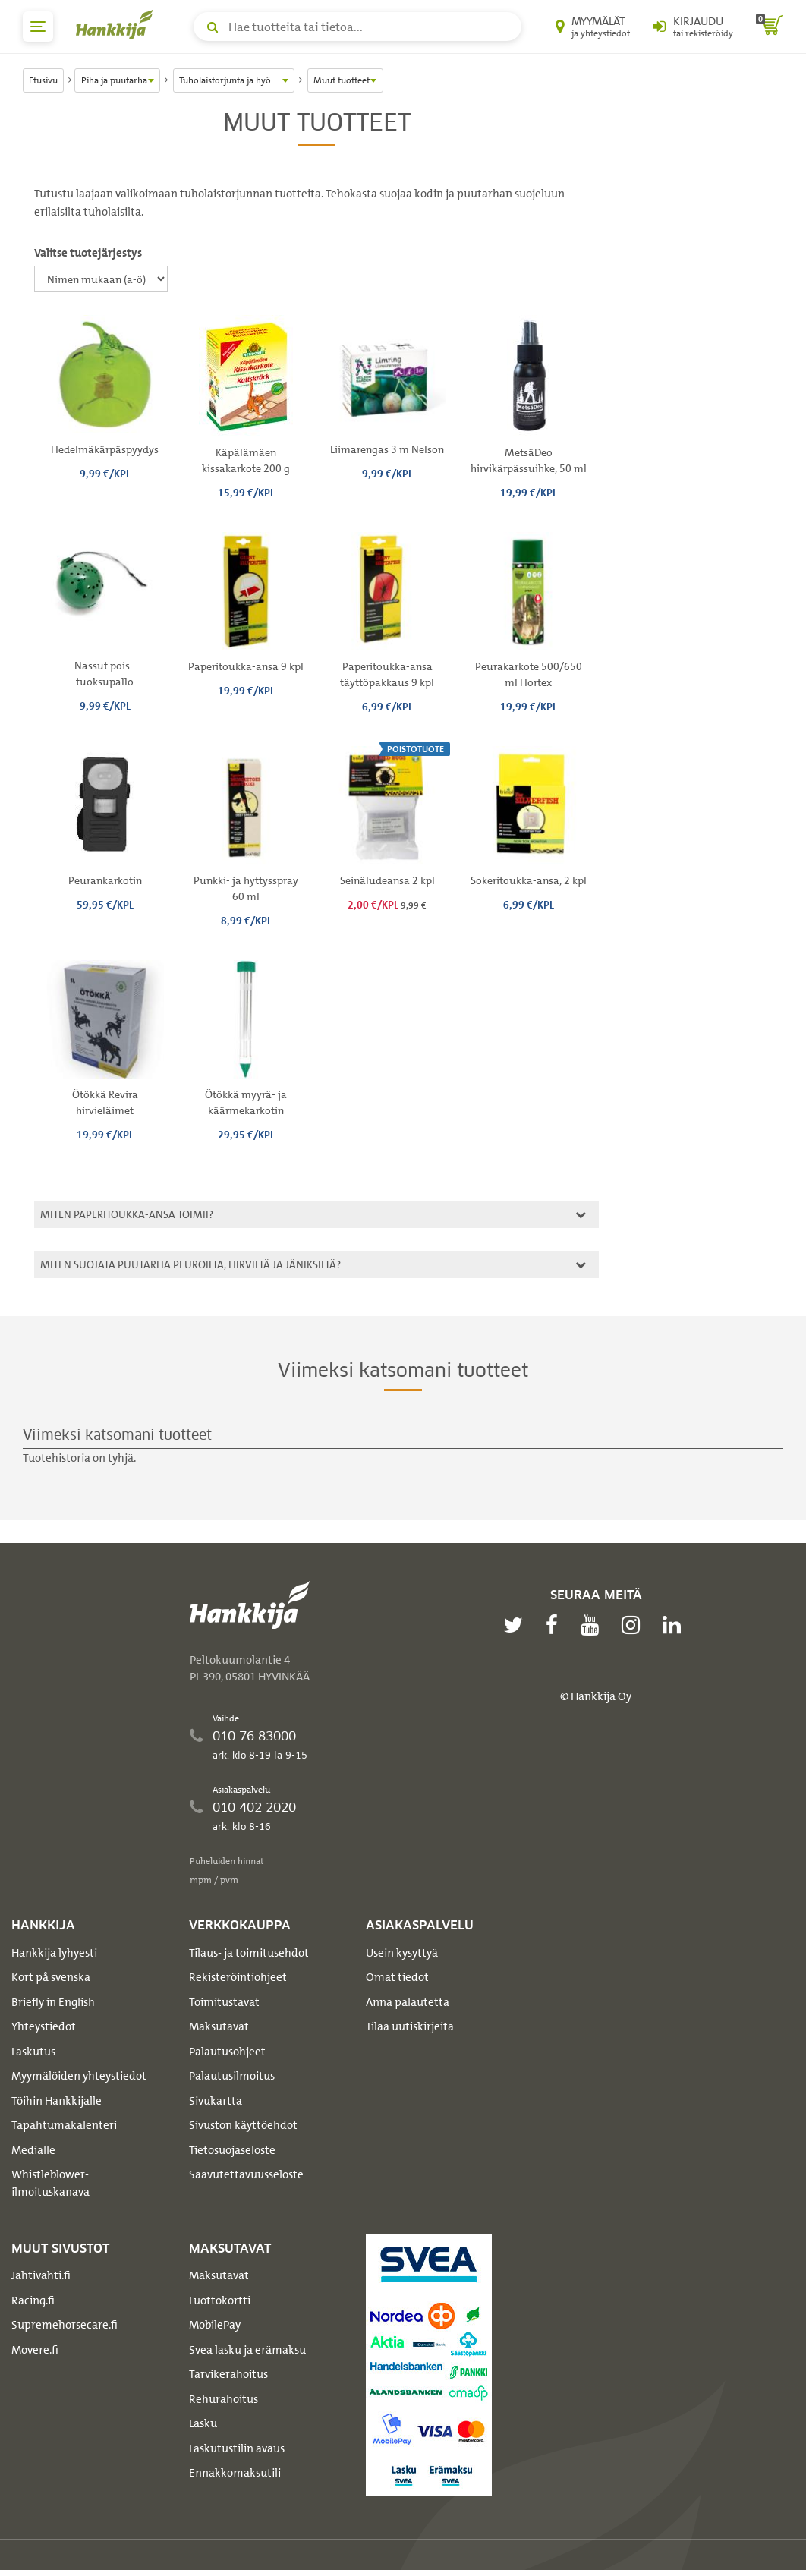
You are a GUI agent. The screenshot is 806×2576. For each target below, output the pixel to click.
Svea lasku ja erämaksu (247, 2349)
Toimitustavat (224, 2002)
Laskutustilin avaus (237, 2448)
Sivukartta (215, 2100)
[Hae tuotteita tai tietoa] (357, 26)
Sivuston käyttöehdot (243, 2125)
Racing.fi (33, 2300)
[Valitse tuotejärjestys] (101, 279)
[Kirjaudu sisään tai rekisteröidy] (693, 26)
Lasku (203, 2423)
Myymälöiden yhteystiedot (78, 2075)
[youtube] (593, 1625)
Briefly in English (53, 2002)
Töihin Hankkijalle (56, 2100)
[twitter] (517, 1625)
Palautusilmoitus (232, 2075)
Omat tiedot (397, 1977)
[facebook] (555, 1625)
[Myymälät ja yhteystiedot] (593, 26)
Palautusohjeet (227, 2051)
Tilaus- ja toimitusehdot (249, 1952)
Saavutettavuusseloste (246, 2174)
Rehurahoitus (223, 2399)
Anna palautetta (407, 2002)
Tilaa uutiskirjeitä (410, 2026)
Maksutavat (219, 2026)
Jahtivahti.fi (41, 2275)
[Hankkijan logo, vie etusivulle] (117, 24)
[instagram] (634, 1625)
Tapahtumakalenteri (64, 2125)
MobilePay (215, 2324)
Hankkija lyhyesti (54, 1952)
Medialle (33, 2150)
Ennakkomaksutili (235, 2472)
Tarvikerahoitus (228, 2374)
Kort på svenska (50, 1977)
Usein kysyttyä (402, 1952)
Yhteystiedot (43, 2026)
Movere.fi (34, 2349)
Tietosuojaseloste (232, 2150)
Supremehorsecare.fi (64, 2324)
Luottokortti (219, 2300)
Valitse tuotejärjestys (88, 252)
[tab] (316, 1214)
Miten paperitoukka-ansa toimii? (311, 1214)
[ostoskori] (769, 26)
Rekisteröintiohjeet (238, 1977)
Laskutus (33, 2051)
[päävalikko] (38, 26)
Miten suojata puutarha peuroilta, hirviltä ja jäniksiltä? (311, 1264)
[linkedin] (675, 1625)
